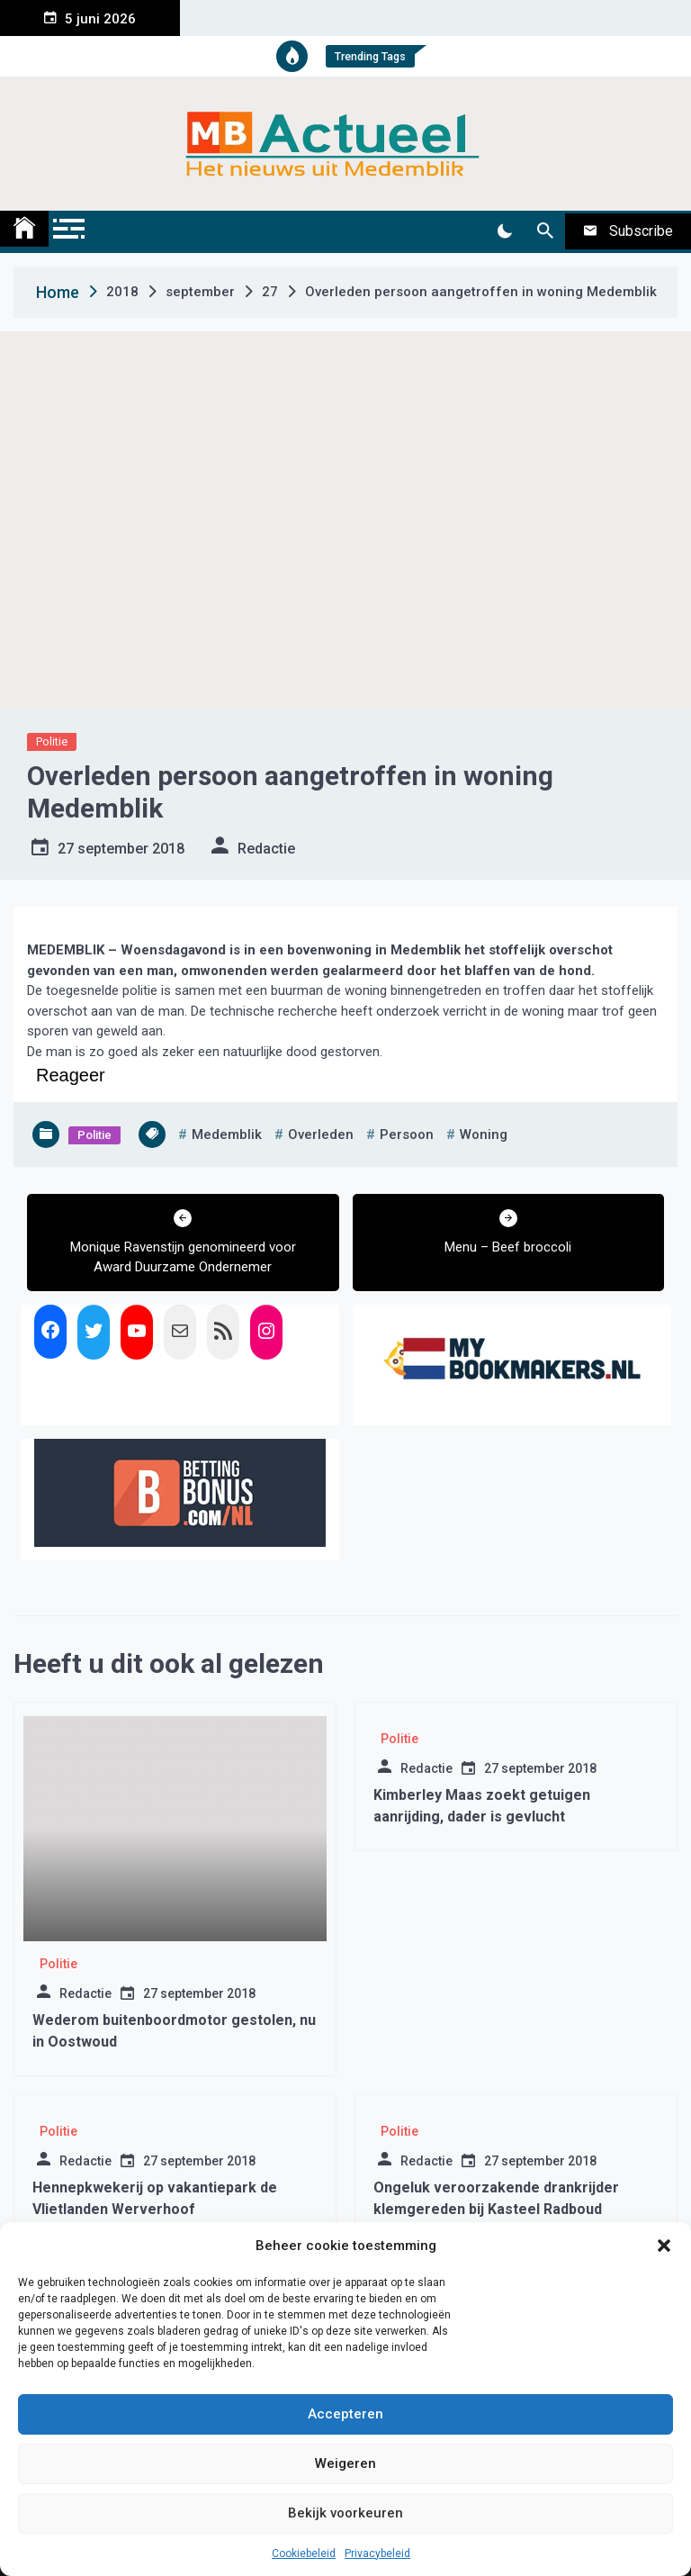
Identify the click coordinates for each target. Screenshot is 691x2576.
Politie (51, 741)
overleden (321, 1134)
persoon (407, 1134)
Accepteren (345, 2414)
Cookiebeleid (304, 2553)
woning (483, 1134)
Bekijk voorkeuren (345, 2513)
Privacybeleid (377, 2553)
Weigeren (345, 2463)
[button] (664, 2246)
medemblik (227, 1134)
